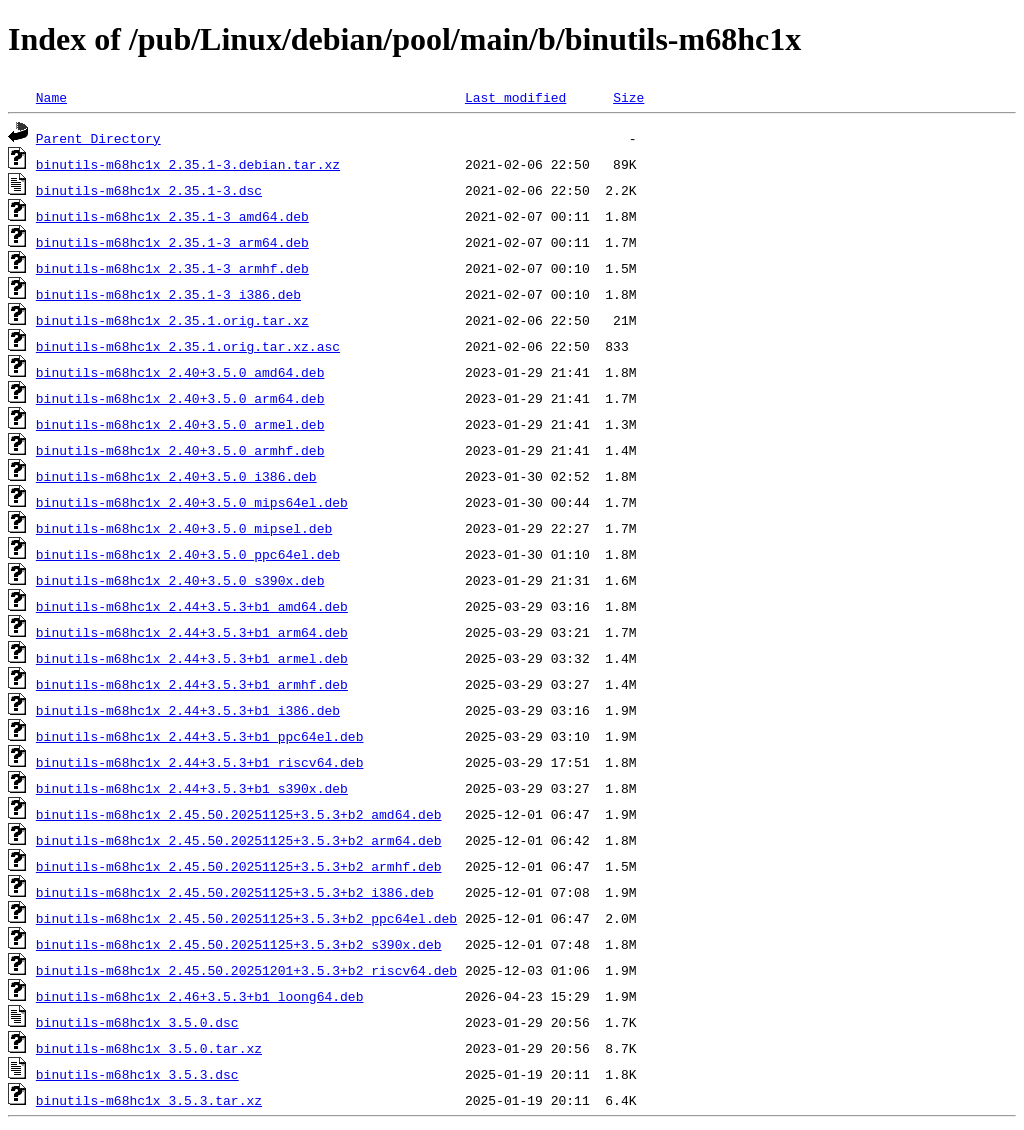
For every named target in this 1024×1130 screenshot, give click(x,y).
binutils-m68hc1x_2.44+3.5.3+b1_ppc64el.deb (200, 736)
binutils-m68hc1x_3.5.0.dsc (137, 1022)
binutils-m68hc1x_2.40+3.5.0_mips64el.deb (192, 502)
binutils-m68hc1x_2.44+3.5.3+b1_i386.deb (188, 710)
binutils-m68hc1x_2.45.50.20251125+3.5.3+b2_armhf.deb (239, 866)
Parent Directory (98, 138)
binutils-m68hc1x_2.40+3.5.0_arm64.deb (180, 398)
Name (51, 97)
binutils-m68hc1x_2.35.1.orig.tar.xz (172, 320)
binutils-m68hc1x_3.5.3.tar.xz (149, 1100)
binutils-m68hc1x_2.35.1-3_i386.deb (168, 294)
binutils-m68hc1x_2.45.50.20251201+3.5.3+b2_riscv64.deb (246, 970)
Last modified (515, 97)
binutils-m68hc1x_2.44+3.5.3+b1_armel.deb (192, 658)
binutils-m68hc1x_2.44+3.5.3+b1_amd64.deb (192, 606)
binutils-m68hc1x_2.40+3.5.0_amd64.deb (180, 372)
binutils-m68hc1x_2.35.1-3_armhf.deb (172, 268)
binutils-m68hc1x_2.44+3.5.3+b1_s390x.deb (192, 788)
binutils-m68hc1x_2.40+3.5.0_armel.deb (180, 424)
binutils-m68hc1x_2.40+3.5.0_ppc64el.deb (188, 554)
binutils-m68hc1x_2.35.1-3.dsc (149, 190)
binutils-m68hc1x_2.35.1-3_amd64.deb (172, 216)
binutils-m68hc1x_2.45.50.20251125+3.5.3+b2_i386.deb (235, 892)
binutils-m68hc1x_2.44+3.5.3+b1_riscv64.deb (200, 762)
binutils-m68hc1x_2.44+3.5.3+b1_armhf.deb (192, 684)
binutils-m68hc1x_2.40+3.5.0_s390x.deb (180, 580)
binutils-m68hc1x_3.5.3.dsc (137, 1074)
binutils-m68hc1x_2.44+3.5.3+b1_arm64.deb (192, 632)
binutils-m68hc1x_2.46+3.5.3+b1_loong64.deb (200, 996)
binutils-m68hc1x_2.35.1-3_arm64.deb (172, 242)
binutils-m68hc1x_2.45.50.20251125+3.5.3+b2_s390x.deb (239, 944)
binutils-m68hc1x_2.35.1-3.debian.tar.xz (188, 164)
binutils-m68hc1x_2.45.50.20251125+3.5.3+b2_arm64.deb (239, 840)
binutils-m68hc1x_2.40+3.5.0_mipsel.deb (184, 528)
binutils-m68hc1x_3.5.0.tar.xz (149, 1048)
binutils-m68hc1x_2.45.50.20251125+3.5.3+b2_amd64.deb (239, 814)
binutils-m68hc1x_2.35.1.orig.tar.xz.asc (188, 346)
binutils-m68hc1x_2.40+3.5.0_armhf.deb (180, 450)
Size (628, 97)
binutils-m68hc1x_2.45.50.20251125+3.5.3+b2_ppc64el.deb (246, 918)
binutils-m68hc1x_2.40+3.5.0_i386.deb (176, 476)
